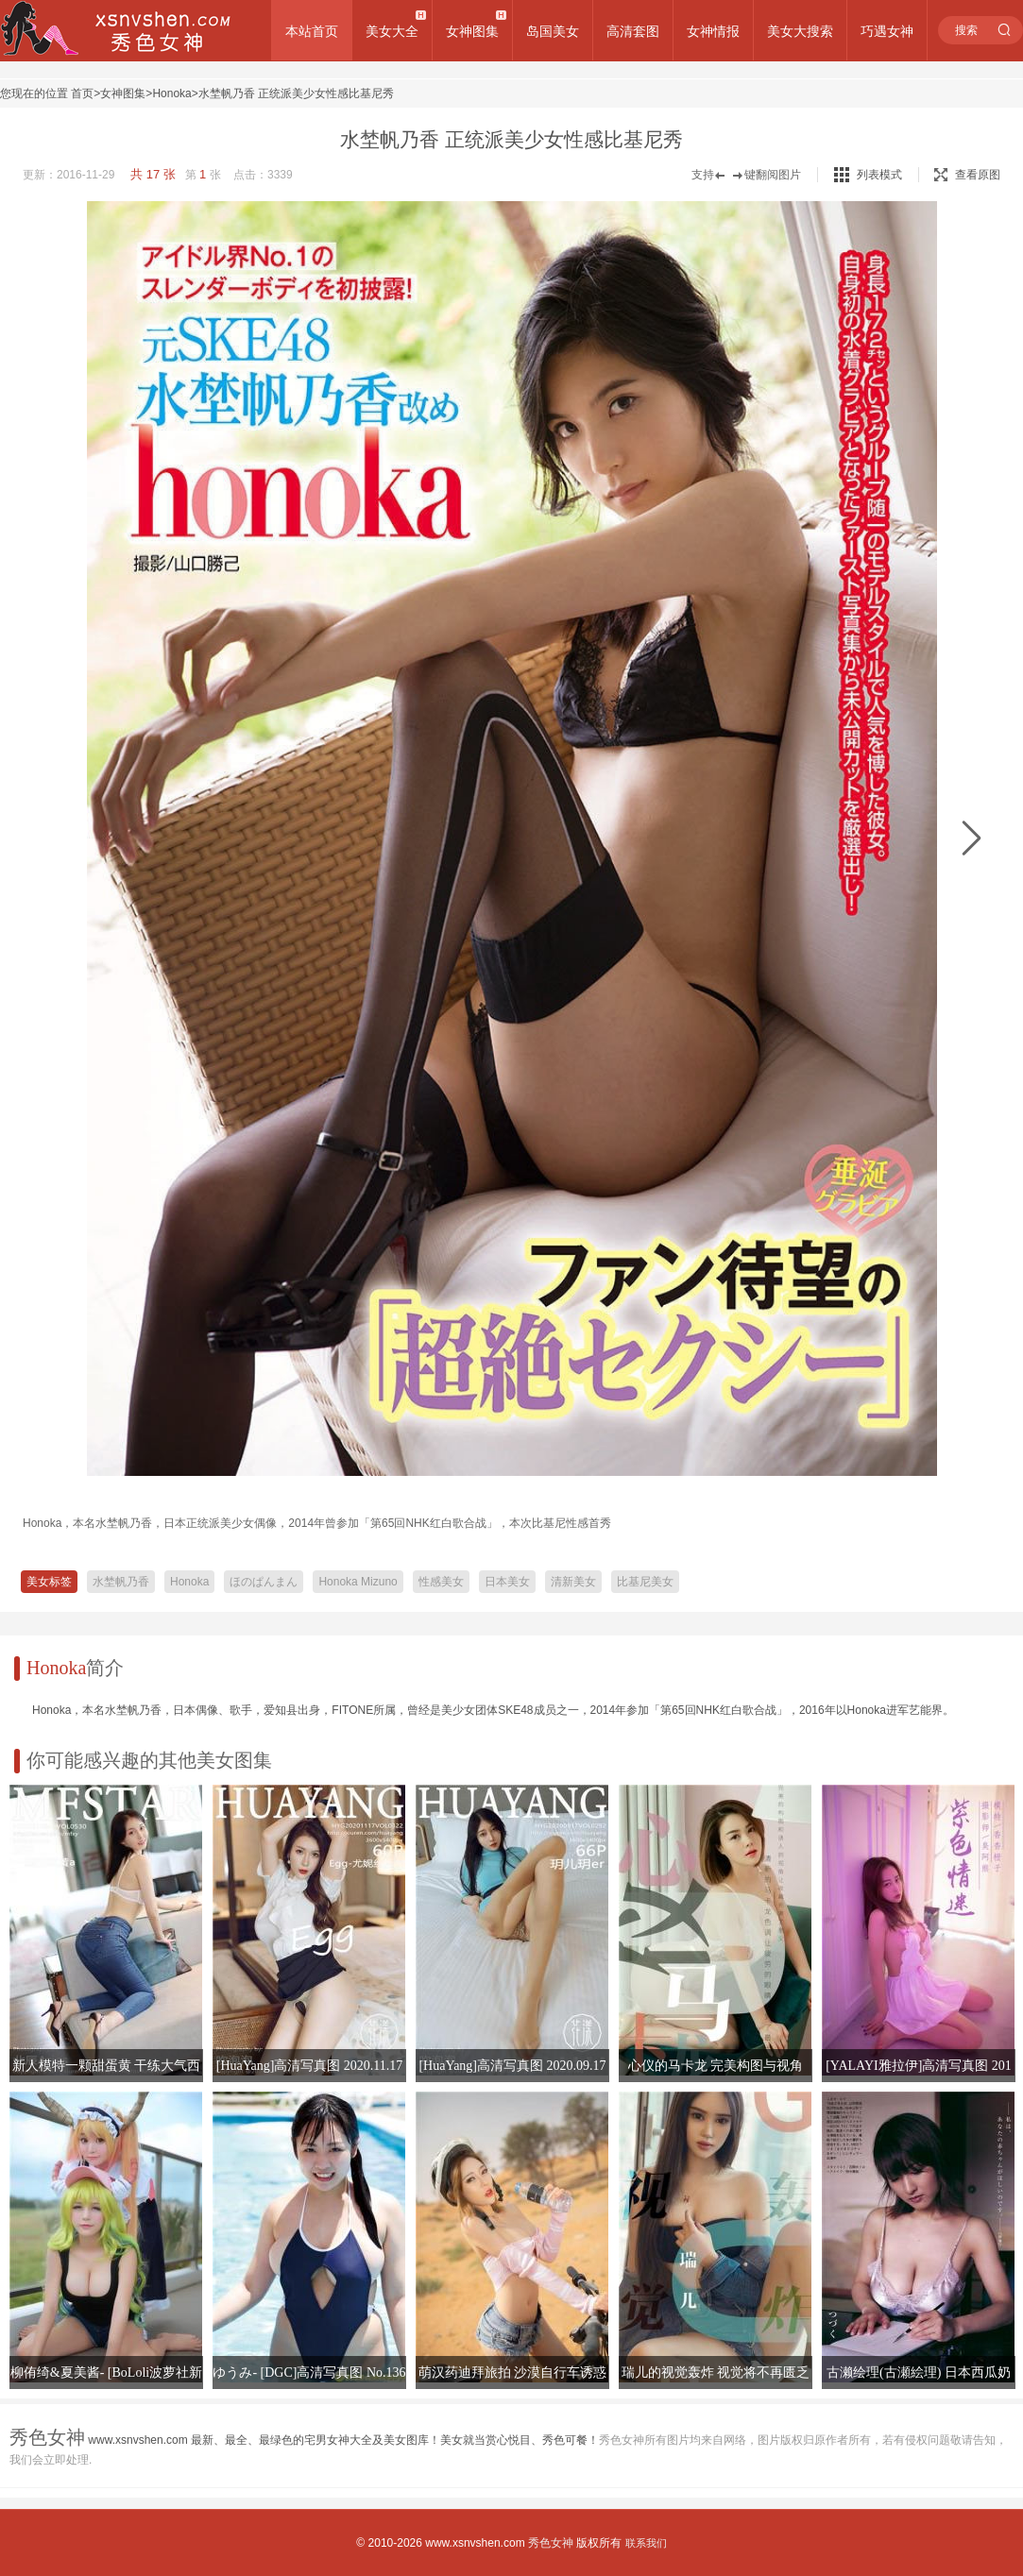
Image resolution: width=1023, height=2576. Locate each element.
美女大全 (392, 31)
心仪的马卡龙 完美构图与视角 (716, 2066)
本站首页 (311, 31)
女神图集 (472, 31)
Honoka (171, 93)
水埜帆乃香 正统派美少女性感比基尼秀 (296, 93)
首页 (82, 93)
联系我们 (646, 2543)
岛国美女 (552, 31)
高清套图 (632, 31)
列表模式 (879, 174)
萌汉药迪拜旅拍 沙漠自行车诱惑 (512, 2372)
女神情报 (713, 31)
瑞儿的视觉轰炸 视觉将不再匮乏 (716, 2372)
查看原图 (967, 174)
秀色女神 (550, 2543)
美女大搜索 (800, 31)
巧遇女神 (887, 31)
